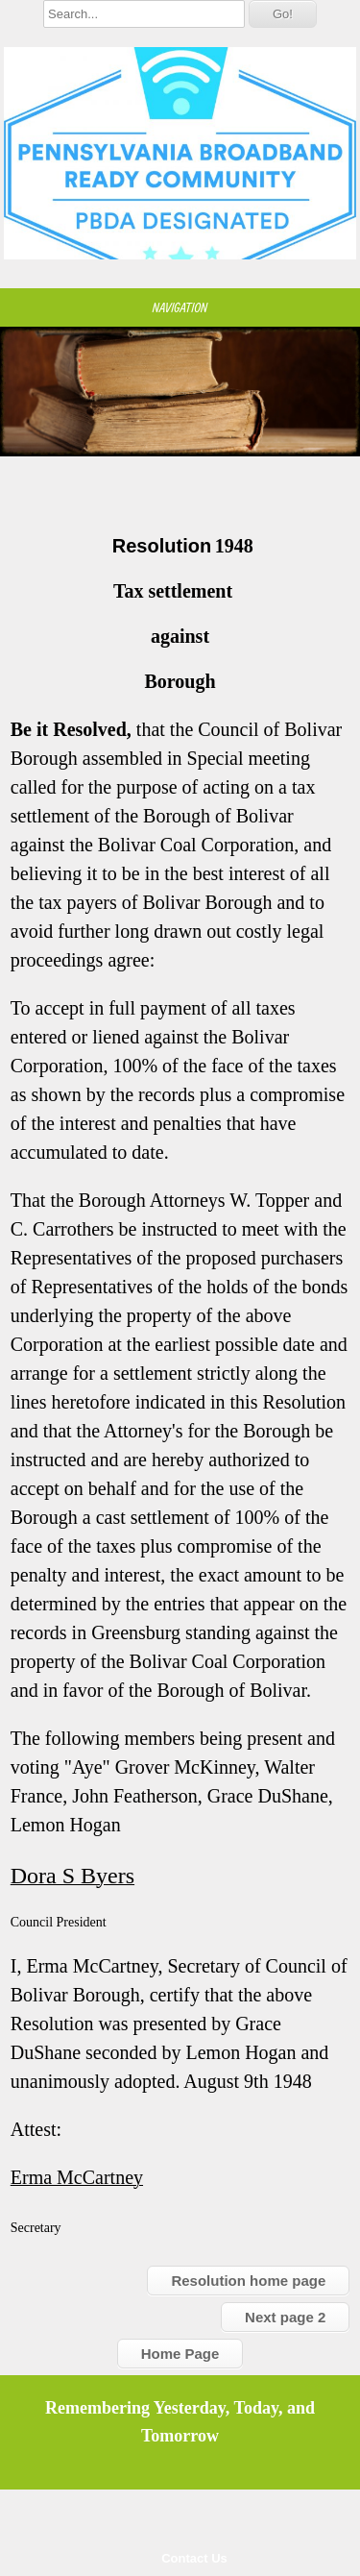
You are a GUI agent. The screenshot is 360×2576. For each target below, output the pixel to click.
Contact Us (194, 2558)
